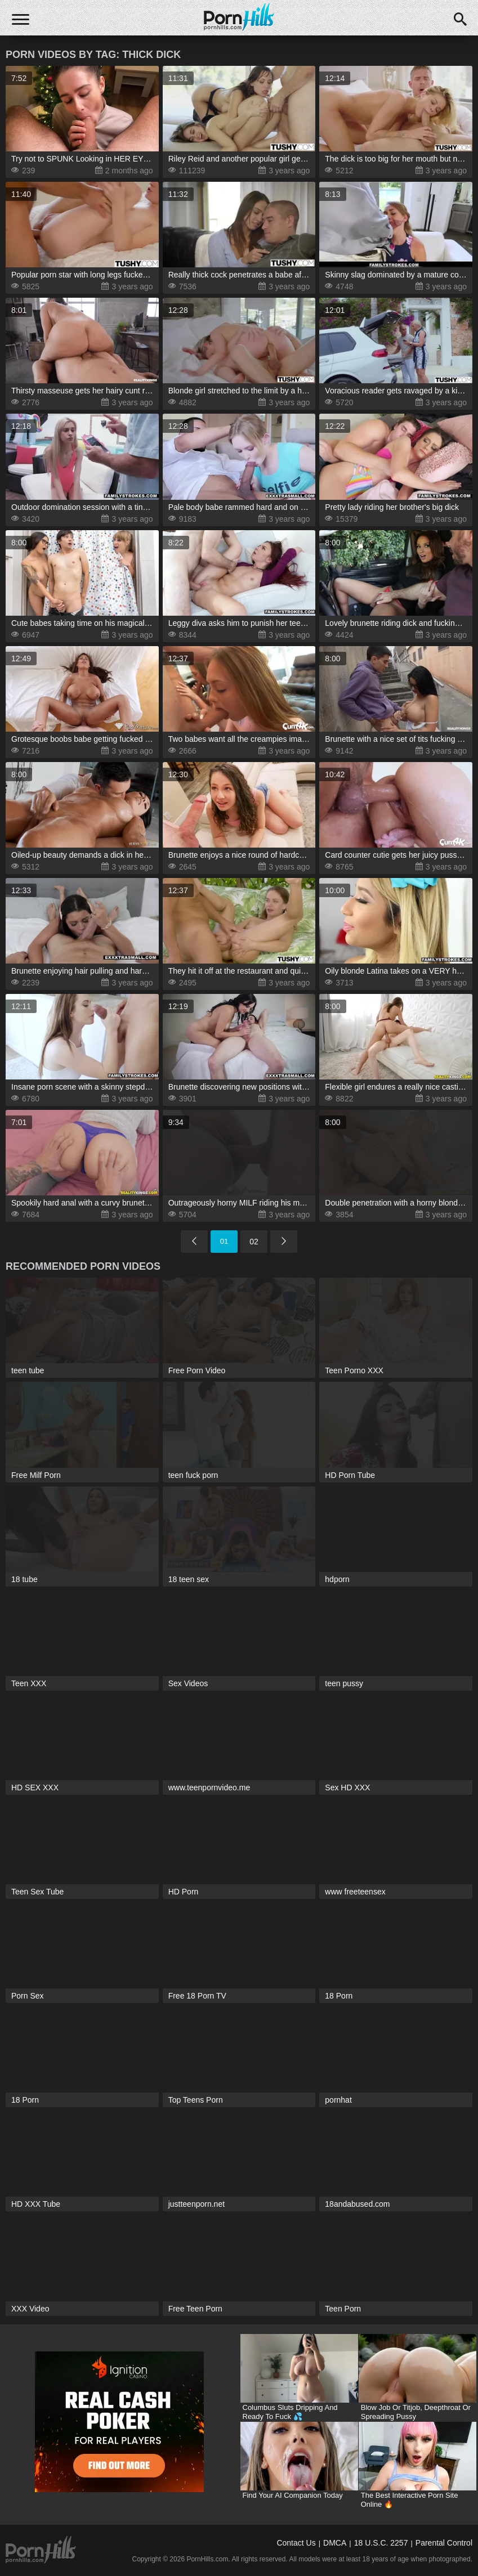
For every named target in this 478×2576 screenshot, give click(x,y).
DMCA (334, 2542)
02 (253, 1241)
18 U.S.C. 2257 (381, 2542)
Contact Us (295, 2542)
